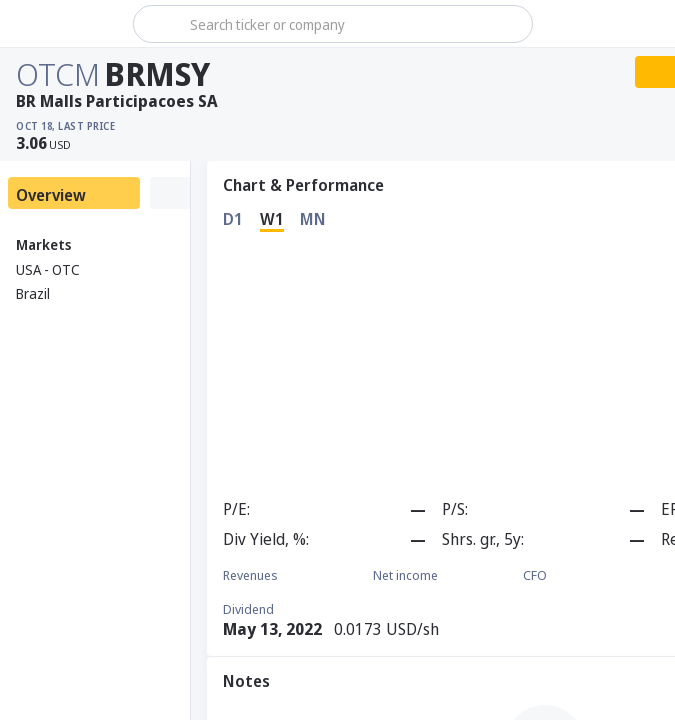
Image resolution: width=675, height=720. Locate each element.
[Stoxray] (64, 24)
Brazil (33, 293)
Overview (51, 195)
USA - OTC (48, 269)
